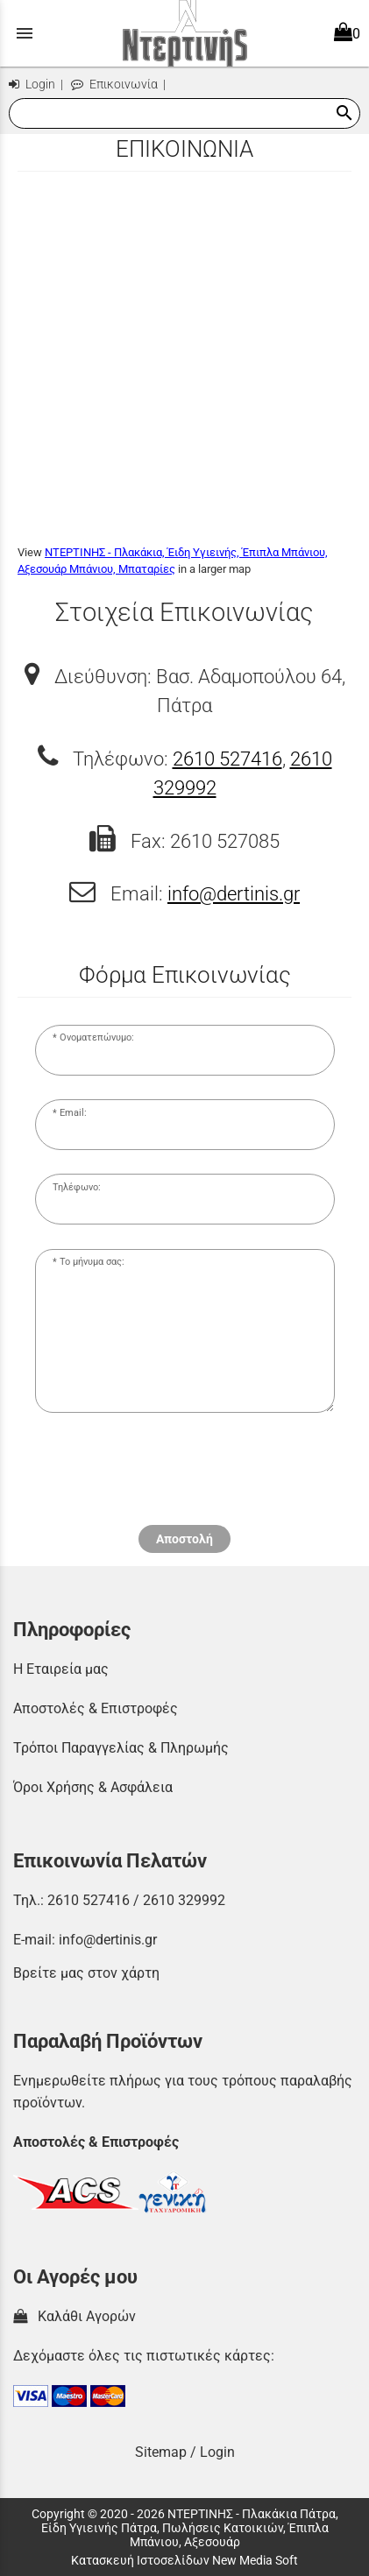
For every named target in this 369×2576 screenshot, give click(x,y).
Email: (73, 1113)
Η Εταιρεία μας (61, 1669)
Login (32, 84)
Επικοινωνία (114, 84)
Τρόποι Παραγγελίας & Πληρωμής (121, 1748)
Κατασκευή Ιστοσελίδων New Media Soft (184, 2560)
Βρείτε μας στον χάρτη (86, 1973)
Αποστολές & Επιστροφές (95, 1708)
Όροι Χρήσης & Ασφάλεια (93, 1787)
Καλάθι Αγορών (74, 2316)
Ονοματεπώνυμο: (97, 1037)
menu (24, 33)
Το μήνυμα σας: (92, 1261)
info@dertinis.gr (233, 893)
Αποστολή (184, 1539)
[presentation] (185, 1477)
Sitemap (161, 2452)
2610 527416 (227, 758)
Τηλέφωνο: (77, 1187)
